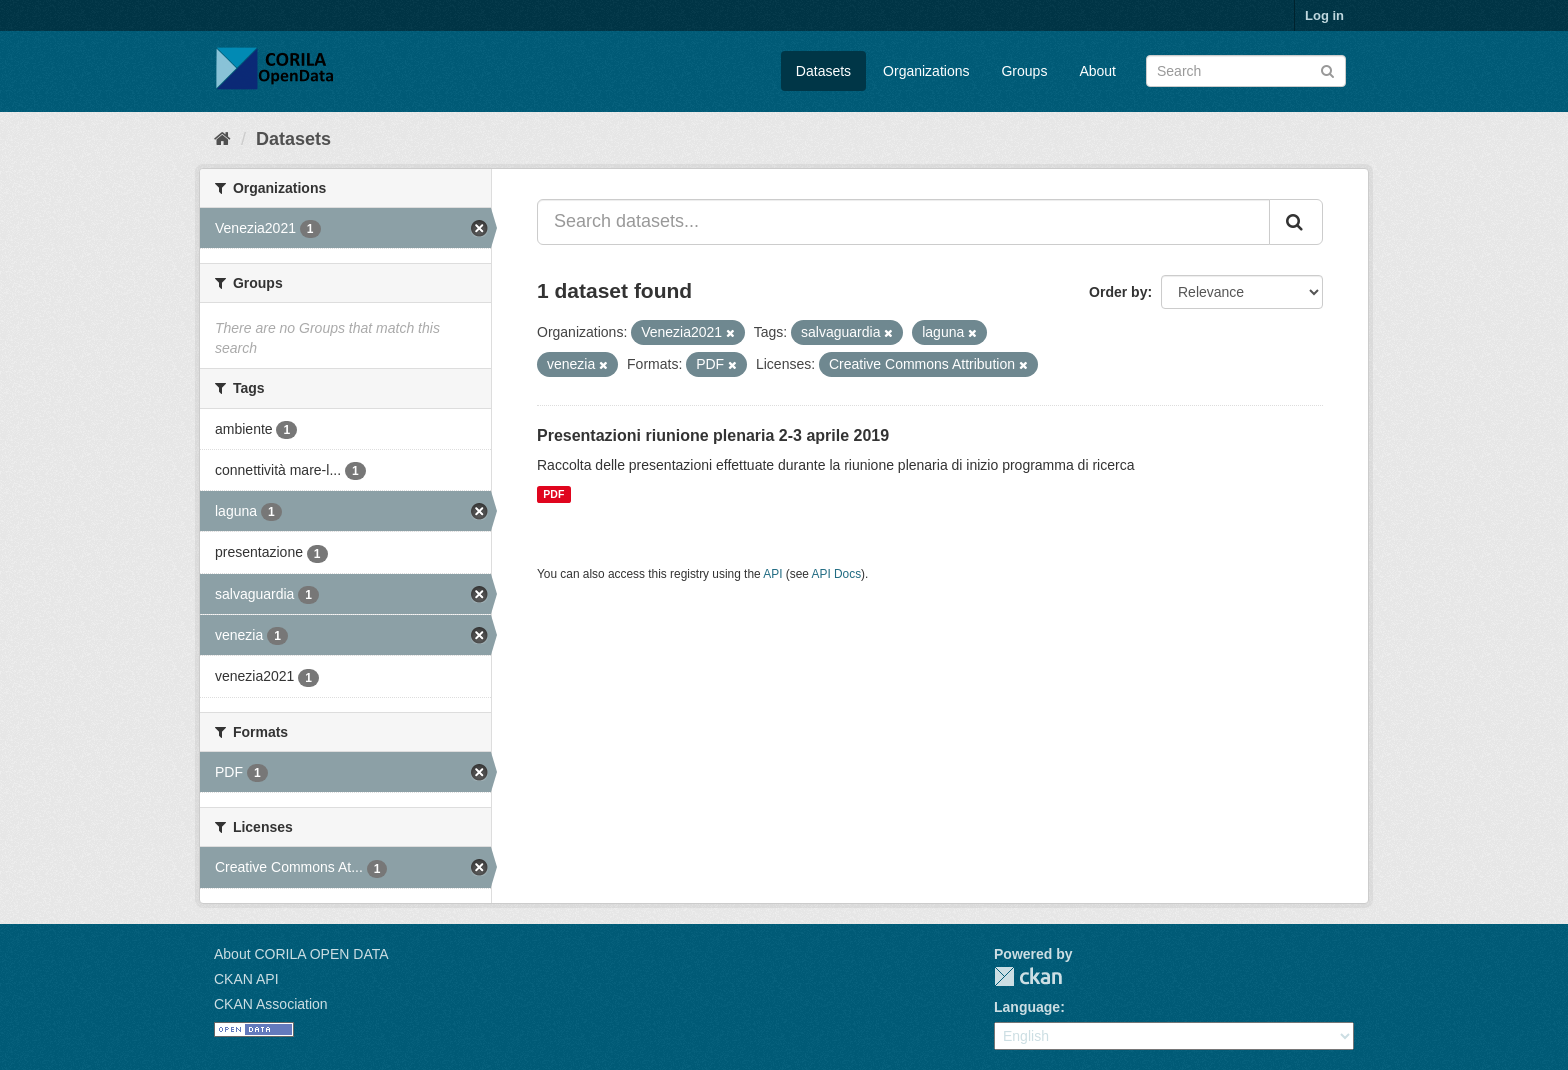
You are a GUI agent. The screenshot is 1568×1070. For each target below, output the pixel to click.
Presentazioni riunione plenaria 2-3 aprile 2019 (713, 435)
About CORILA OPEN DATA (301, 954)
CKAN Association (271, 1004)
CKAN (1028, 976)
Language (1027, 1007)
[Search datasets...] (903, 222)
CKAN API (246, 979)
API (772, 574)
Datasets (823, 71)
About (1097, 71)
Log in (1324, 15)
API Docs (837, 574)
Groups (1024, 71)
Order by (1118, 292)
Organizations (926, 71)
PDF (553, 494)
